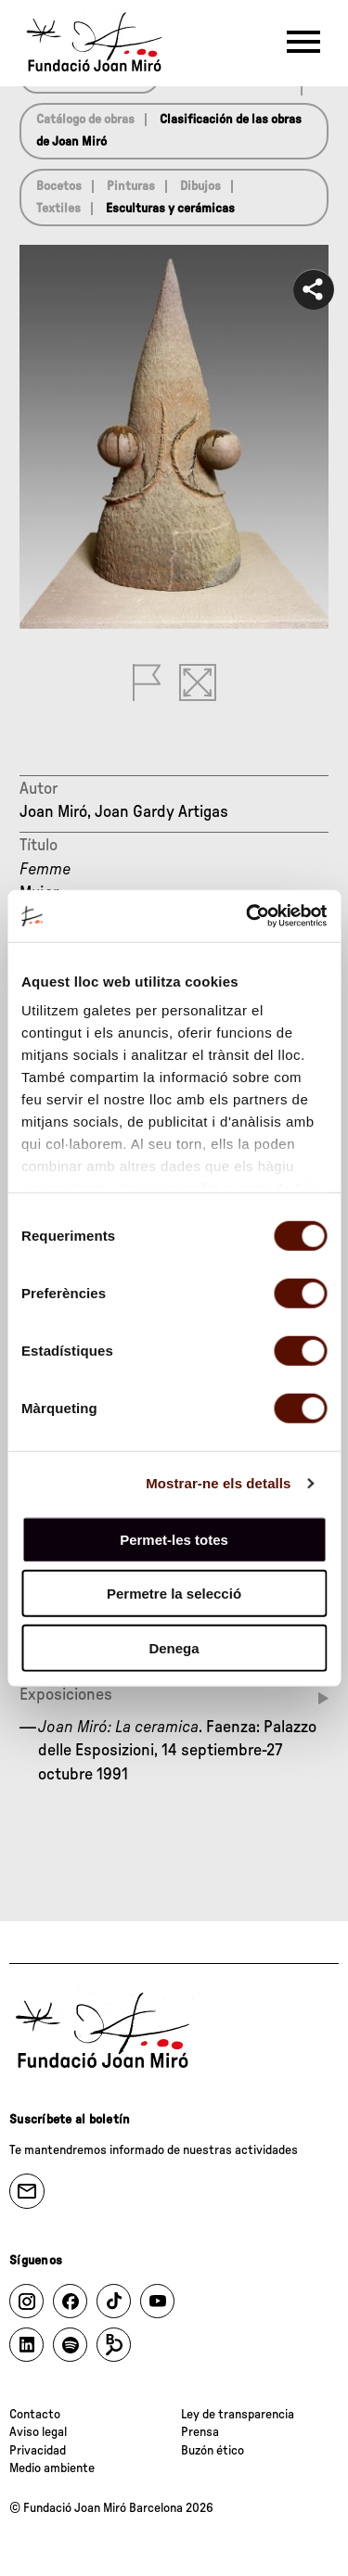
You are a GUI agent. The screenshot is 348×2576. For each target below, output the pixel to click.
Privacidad (37, 2450)
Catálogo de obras (85, 119)
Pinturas (131, 186)
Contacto (34, 2414)
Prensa (200, 2432)
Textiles (58, 208)
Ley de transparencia (237, 2414)
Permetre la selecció (174, 1593)
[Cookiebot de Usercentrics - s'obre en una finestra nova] (248, 916)
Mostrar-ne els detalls (218, 1483)
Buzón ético (212, 2450)
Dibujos (200, 186)
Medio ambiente (52, 2468)
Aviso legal (38, 2432)
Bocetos (59, 186)
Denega (173, 1647)
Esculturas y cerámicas (170, 208)
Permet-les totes (174, 1539)
